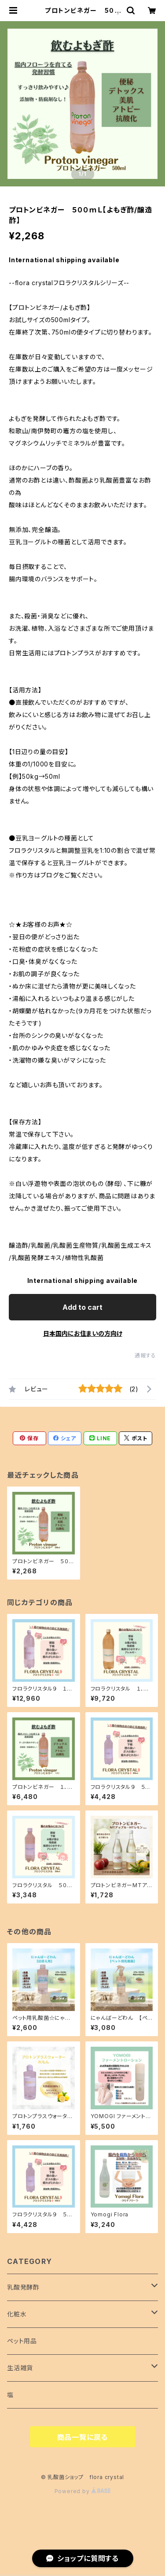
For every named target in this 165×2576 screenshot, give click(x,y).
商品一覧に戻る (82, 2437)
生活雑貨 (20, 2368)
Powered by (83, 2491)
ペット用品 (22, 2341)
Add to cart (82, 1307)
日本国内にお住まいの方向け (82, 1333)
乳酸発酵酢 (23, 2287)
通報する (145, 1355)
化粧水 (16, 2314)
